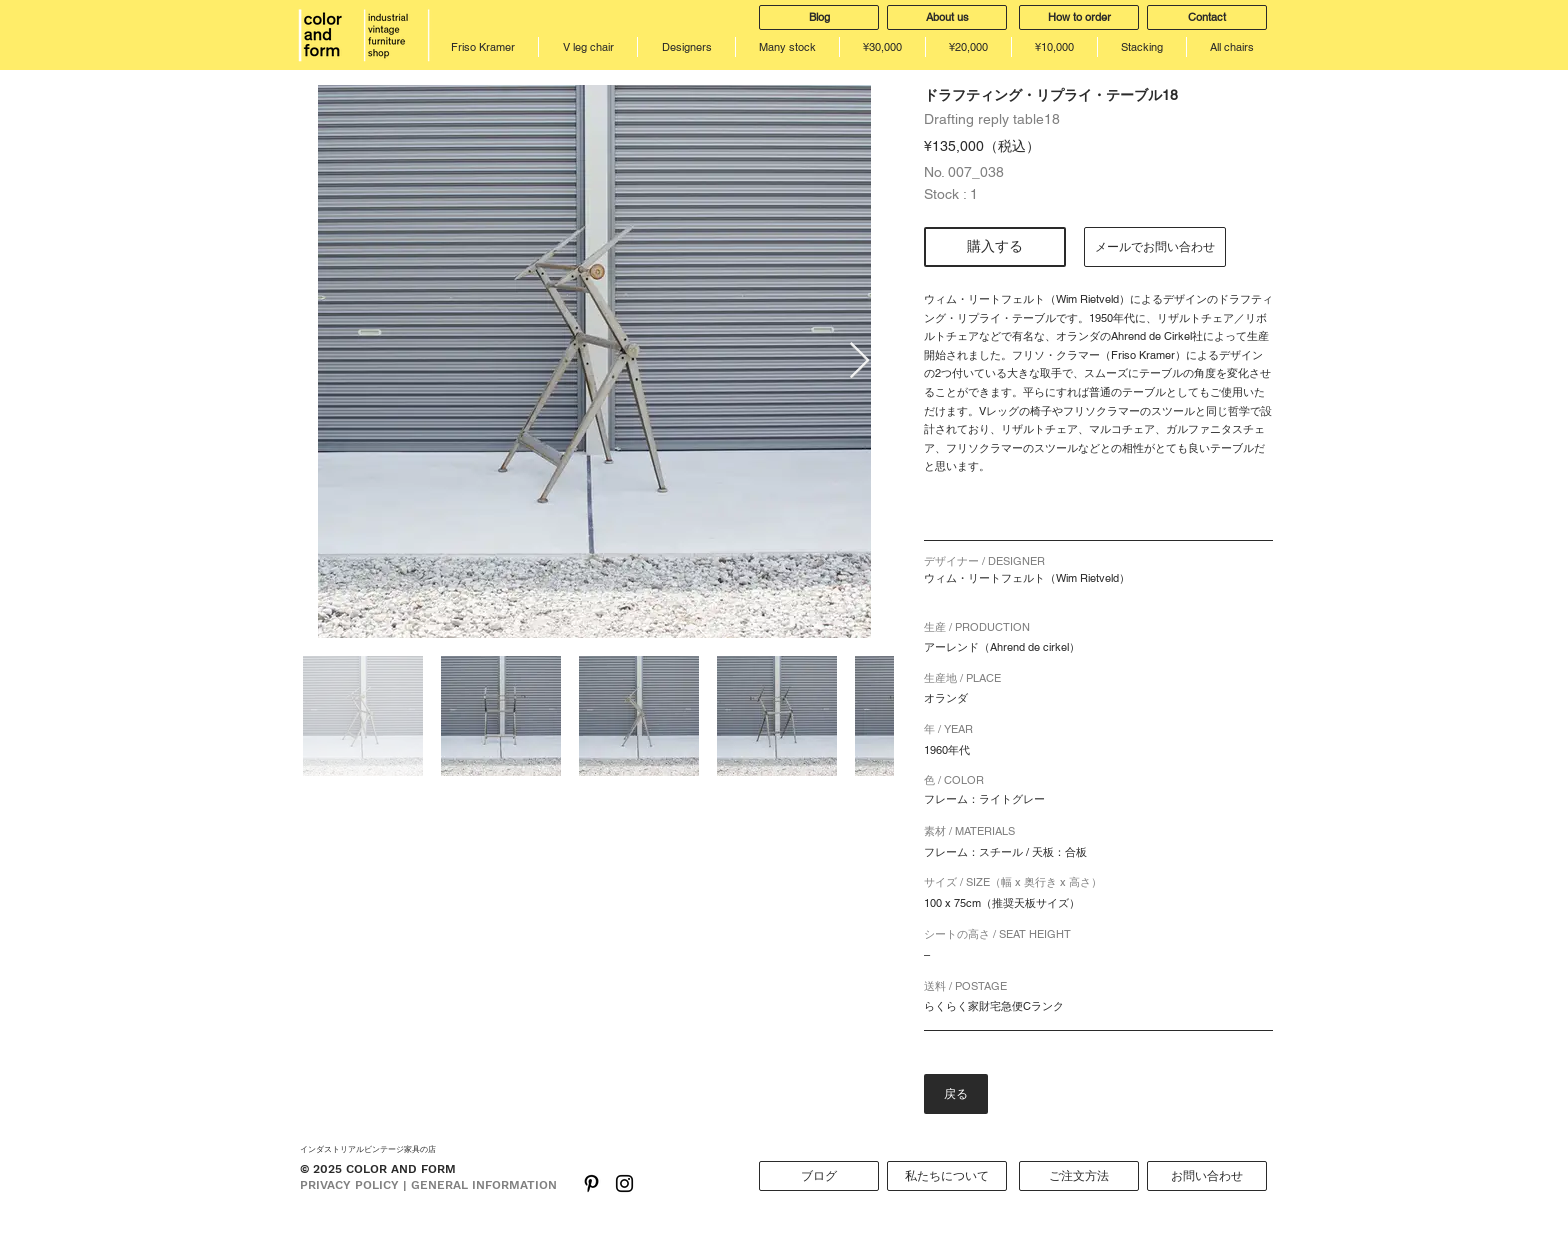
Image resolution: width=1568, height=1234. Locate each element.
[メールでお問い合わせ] (1155, 247)
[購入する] (995, 247)
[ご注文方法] (1079, 1176)
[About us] (947, 17)
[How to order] (1079, 17)
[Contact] (1207, 17)
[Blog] (819, 17)
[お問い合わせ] (1207, 1176)
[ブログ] (819, 1176)
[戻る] (956, 1094)
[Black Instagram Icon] (624, 1183)
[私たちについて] (947, 1176)
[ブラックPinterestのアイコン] (591, 1183)
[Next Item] (859, 361)
